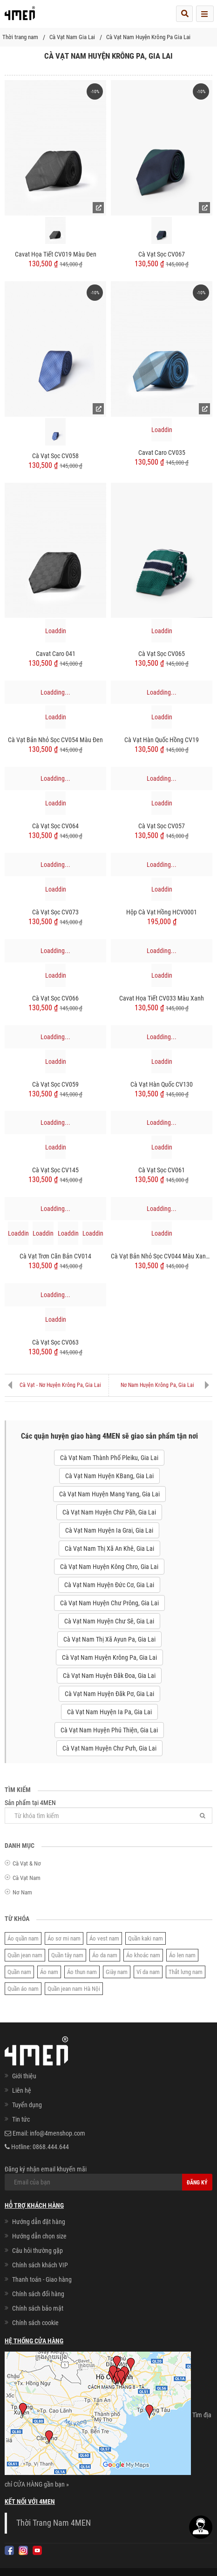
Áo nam (49, 1971)
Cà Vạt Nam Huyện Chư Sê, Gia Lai (109, 1621)
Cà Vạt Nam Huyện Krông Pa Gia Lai (148, 37)
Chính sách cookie (35, 2322)
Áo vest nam (104, 1938)
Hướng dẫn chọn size (39, 2236)
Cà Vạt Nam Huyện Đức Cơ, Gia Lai (109, 1585)
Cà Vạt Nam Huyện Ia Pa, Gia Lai (109, 1712)
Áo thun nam (82, 1971)
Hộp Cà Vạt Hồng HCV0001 (161, 912)
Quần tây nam (67, 1955)
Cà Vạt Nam (27, 1877)
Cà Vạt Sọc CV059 (55, 1084)
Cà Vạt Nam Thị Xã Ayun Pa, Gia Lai (109, 1639)
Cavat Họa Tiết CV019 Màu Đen (55, 254)
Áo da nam (104, 1955)
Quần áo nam (23, 1988)
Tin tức (21, 2119)
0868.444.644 (51, 2146)
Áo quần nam (23, 1938)
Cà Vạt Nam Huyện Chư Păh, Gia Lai (109, 1512)
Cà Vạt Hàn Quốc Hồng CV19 (161, 740)
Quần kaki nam (145, 1938)
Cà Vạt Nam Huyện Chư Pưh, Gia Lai (109, 1748)
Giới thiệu (24, 2076)
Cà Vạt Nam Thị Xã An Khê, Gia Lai (109, 1548)
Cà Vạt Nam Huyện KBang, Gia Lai (109, 1476)
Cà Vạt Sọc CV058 (55, 456)
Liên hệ (21, 2090)
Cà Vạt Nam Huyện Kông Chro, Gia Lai (109, 1566)
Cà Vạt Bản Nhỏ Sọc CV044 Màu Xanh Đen (161, 1256)
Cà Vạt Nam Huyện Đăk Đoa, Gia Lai (109, 1675)
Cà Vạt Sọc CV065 (161, 653)
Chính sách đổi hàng (38, 2294)
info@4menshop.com (57, 2133)
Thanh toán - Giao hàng (42, 2279)
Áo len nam (182, 1955)
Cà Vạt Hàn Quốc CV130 (161, 1084)
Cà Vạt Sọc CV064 (55, 826)
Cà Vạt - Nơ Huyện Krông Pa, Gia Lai (60, 1385)
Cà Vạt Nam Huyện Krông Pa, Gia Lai (109, 1657)
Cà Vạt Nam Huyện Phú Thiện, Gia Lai (109, 1730)
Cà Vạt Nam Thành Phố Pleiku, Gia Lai (109, 1457)
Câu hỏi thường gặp (37, 2250)
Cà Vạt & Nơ (27, 1863)
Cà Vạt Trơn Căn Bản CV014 (55, 1256)
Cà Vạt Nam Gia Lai (72, 37)
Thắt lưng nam (186, 1971)
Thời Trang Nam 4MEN (53, 2523)
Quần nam (19, 1971)
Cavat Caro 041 (55, 653)
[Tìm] (202, 1815)
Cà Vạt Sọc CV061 (161, 1170)
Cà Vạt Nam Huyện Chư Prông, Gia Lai (109, 1603)
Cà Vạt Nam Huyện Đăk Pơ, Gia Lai (109, 1693)
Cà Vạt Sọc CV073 (55, 912)
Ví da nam (148, 1971)
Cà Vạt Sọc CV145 (55, 1170)
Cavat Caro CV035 (161, 452)
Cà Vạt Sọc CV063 (55, 1342)
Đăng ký (197, 2182)
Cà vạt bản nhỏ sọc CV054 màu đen (55, 740)
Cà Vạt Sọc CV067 (161, 254)
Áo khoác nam (143, 1955)
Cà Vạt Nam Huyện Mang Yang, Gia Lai (109, 1494)
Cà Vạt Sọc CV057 (161, 826)
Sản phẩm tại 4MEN (108, 1811)
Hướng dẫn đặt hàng (38, 2221)
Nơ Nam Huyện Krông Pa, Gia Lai (157, 1385)
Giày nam (117, 1971)
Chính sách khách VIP (40, 2265)
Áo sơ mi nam (64, 1938)
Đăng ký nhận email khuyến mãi (107, 2178)
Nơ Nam (22, 1892)
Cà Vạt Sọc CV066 (55, 998)
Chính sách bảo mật (37, 2308)
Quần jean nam (24, 1955)
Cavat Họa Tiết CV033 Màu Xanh (161, 998)
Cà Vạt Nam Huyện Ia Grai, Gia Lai (109, 1530)
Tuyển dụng (27, 2105)
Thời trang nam (20, 37)
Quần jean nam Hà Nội (73, 1988)
